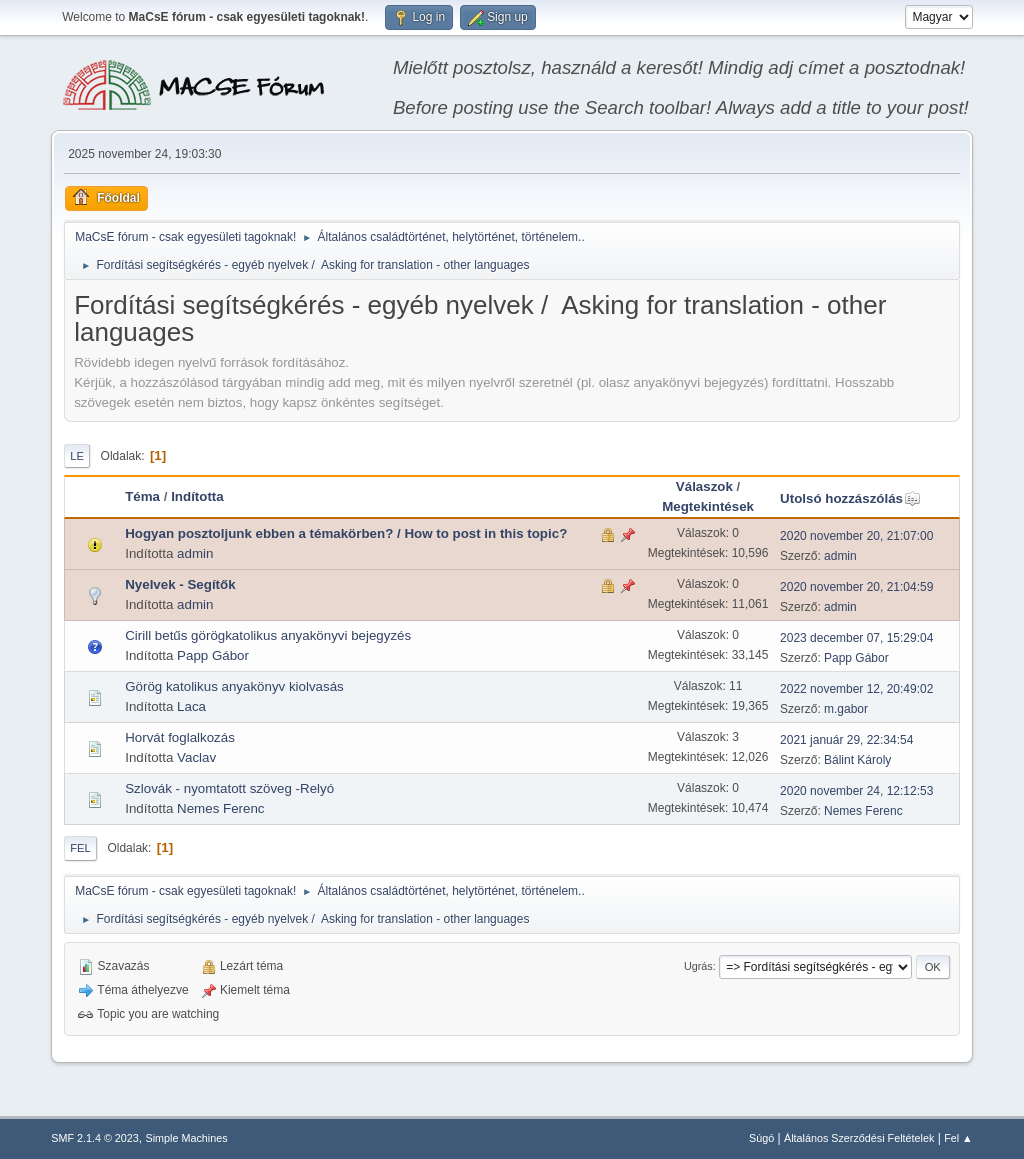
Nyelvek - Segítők (180, 584)
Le (77, 456)
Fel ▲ (958, 1138)
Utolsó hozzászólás (850, 498)
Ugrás (698, 966)
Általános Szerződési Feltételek (859, 1138)
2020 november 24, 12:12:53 (856, 791)
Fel (80, 848)
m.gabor (846, 709)
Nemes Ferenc (220, 808)
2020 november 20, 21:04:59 (856, 587)
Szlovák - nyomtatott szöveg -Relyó (229, 788)
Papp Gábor (213, 655)
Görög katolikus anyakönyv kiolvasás (234, 686)
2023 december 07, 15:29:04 (856, 638)
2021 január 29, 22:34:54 (846, 740)
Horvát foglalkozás (180, 737)
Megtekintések (708, 506)
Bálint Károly (857, 760)
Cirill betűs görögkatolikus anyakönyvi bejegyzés (268, 635)
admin (195, 553)
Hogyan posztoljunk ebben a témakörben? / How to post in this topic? (346, 533)
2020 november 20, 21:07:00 (856, 536)
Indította (197, 496)
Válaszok (704, 486)
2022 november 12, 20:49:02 (856, 689)
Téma (142, 496)
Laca (191, 706)
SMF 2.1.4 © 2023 (95, 1138)
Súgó (761, 1138)
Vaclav (196, 757)
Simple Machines (187, 1138)
